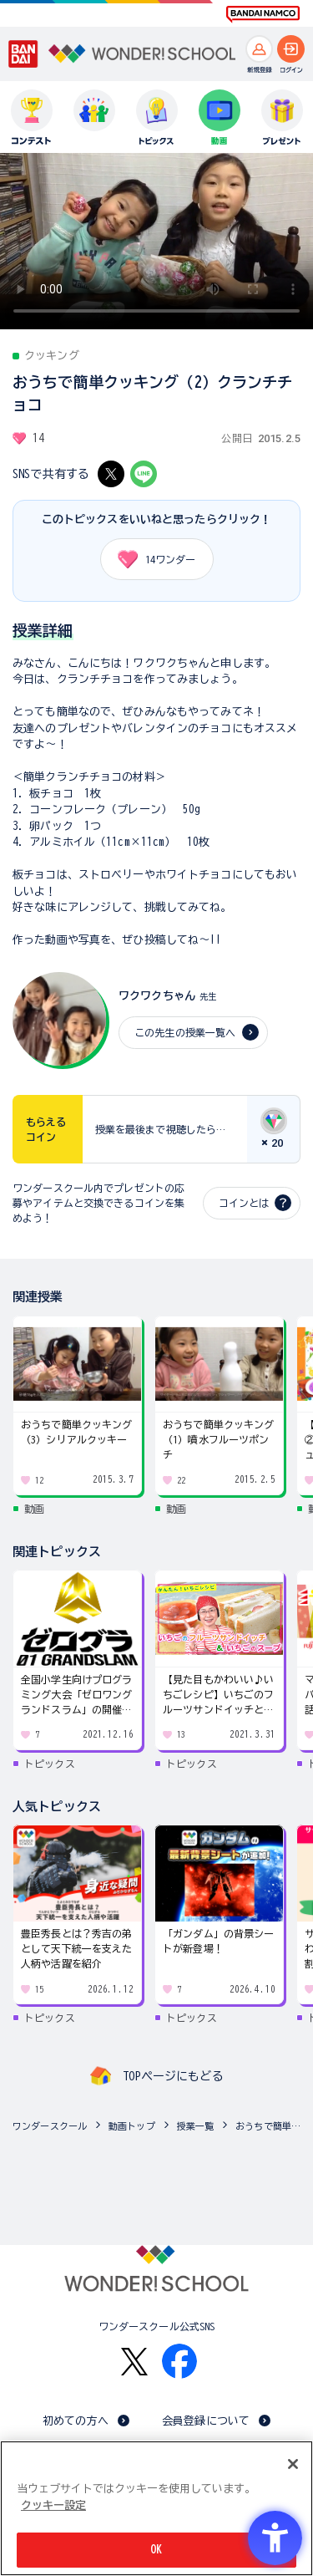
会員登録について (206, 2421)
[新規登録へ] (259, 49)
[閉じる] (293, 2464)
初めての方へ (76, 2421)
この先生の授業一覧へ (184, 1032)
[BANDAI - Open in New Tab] (23, 54)
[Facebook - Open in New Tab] (179, 2361)
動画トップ (132, 2126)
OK (156, 2549)
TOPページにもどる (173, 2076)
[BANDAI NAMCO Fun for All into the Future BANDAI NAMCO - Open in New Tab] (263, 14)
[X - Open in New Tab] (111, 474)
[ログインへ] (291, 49)
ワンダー (151, 559)
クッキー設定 (53, 2505)
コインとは (244, 1203)
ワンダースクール (50, 2126)
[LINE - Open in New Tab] (143, 474)
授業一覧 (196, 2126)
